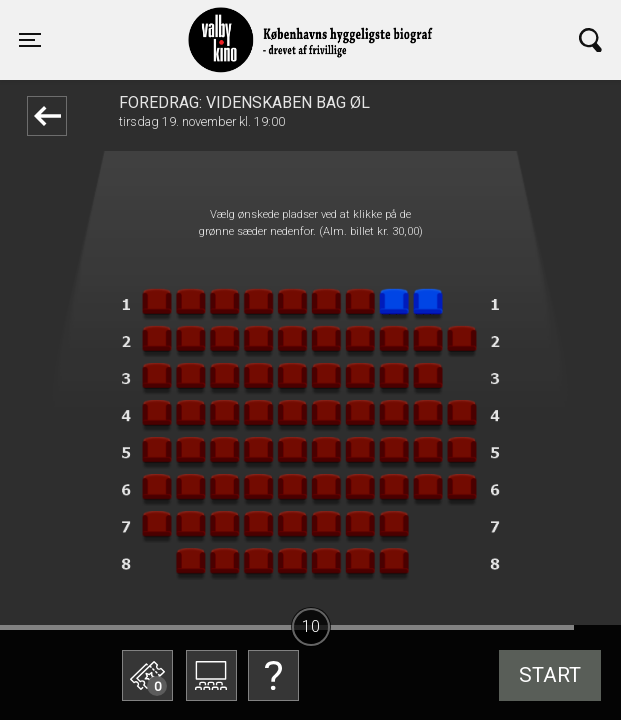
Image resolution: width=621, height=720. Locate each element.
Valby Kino (174, 22)
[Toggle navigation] (30, 40)
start (550, 675)
